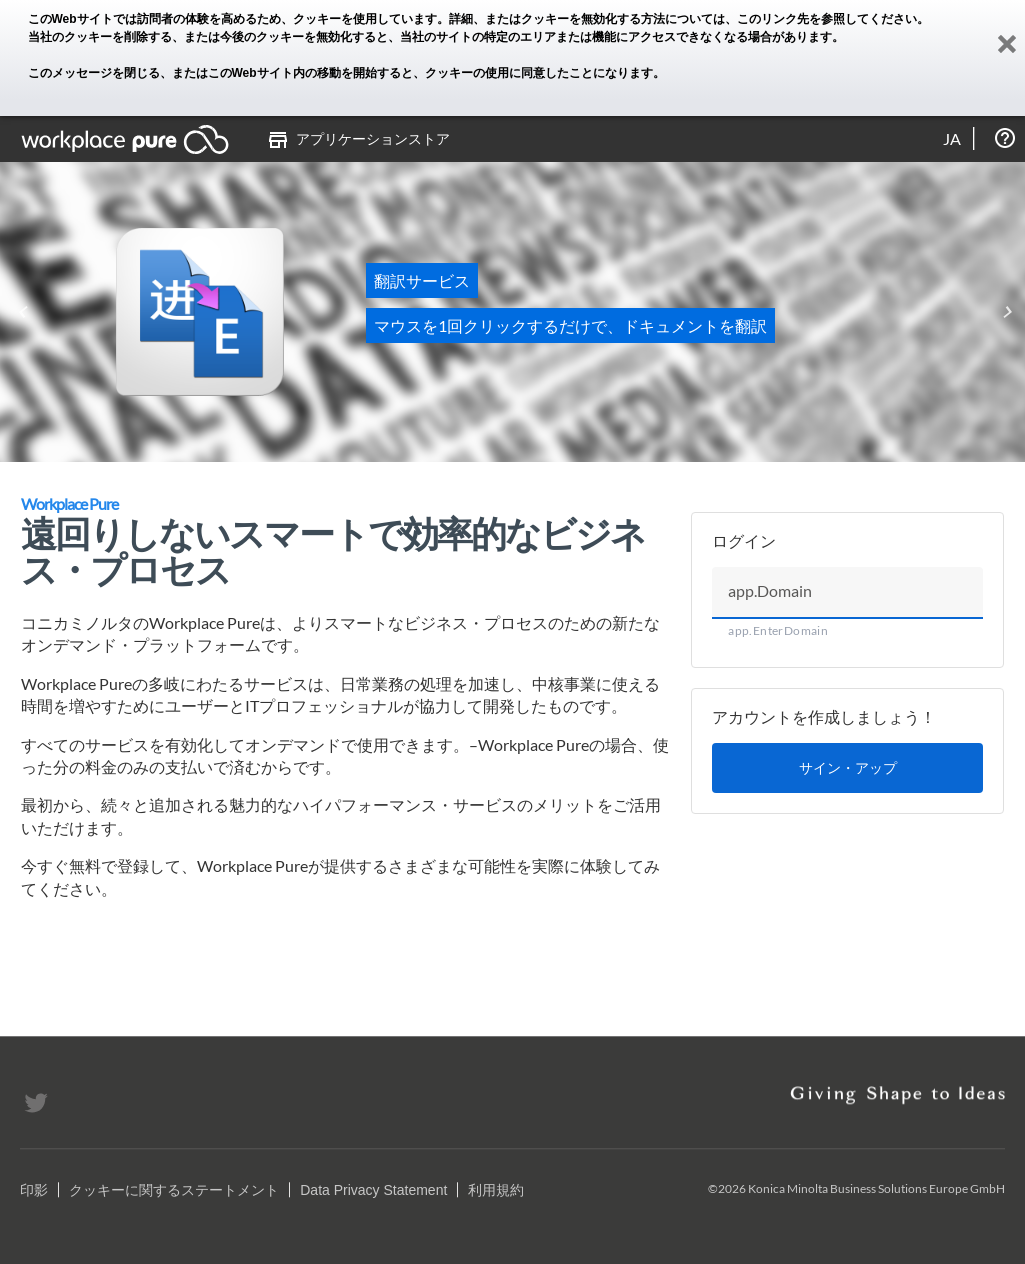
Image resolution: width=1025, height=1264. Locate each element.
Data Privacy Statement (373, 1190)
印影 (34, 1190)
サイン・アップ (848, 767)
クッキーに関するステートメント (174, 1190)
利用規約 (496, 1190)
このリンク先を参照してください (827, 19)
